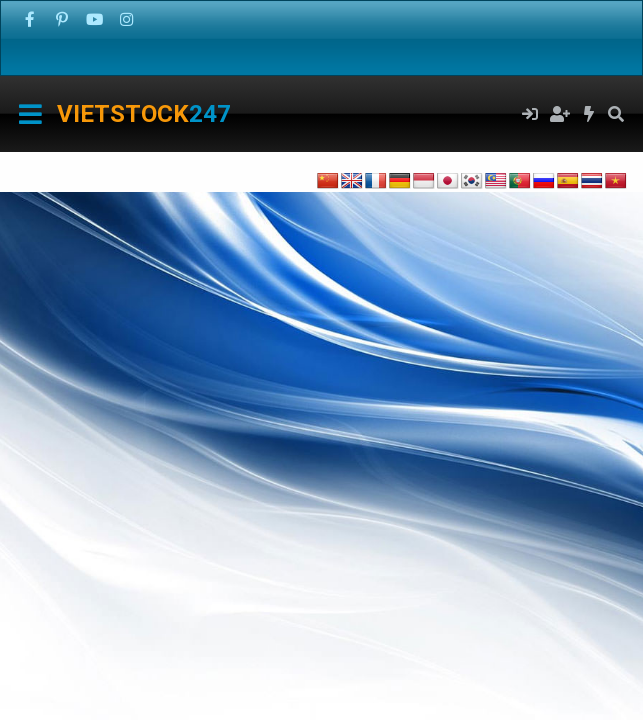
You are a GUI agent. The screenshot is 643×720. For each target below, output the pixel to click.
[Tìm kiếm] (615, 114)
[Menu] (30, 114)
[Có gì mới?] (589, 114)
